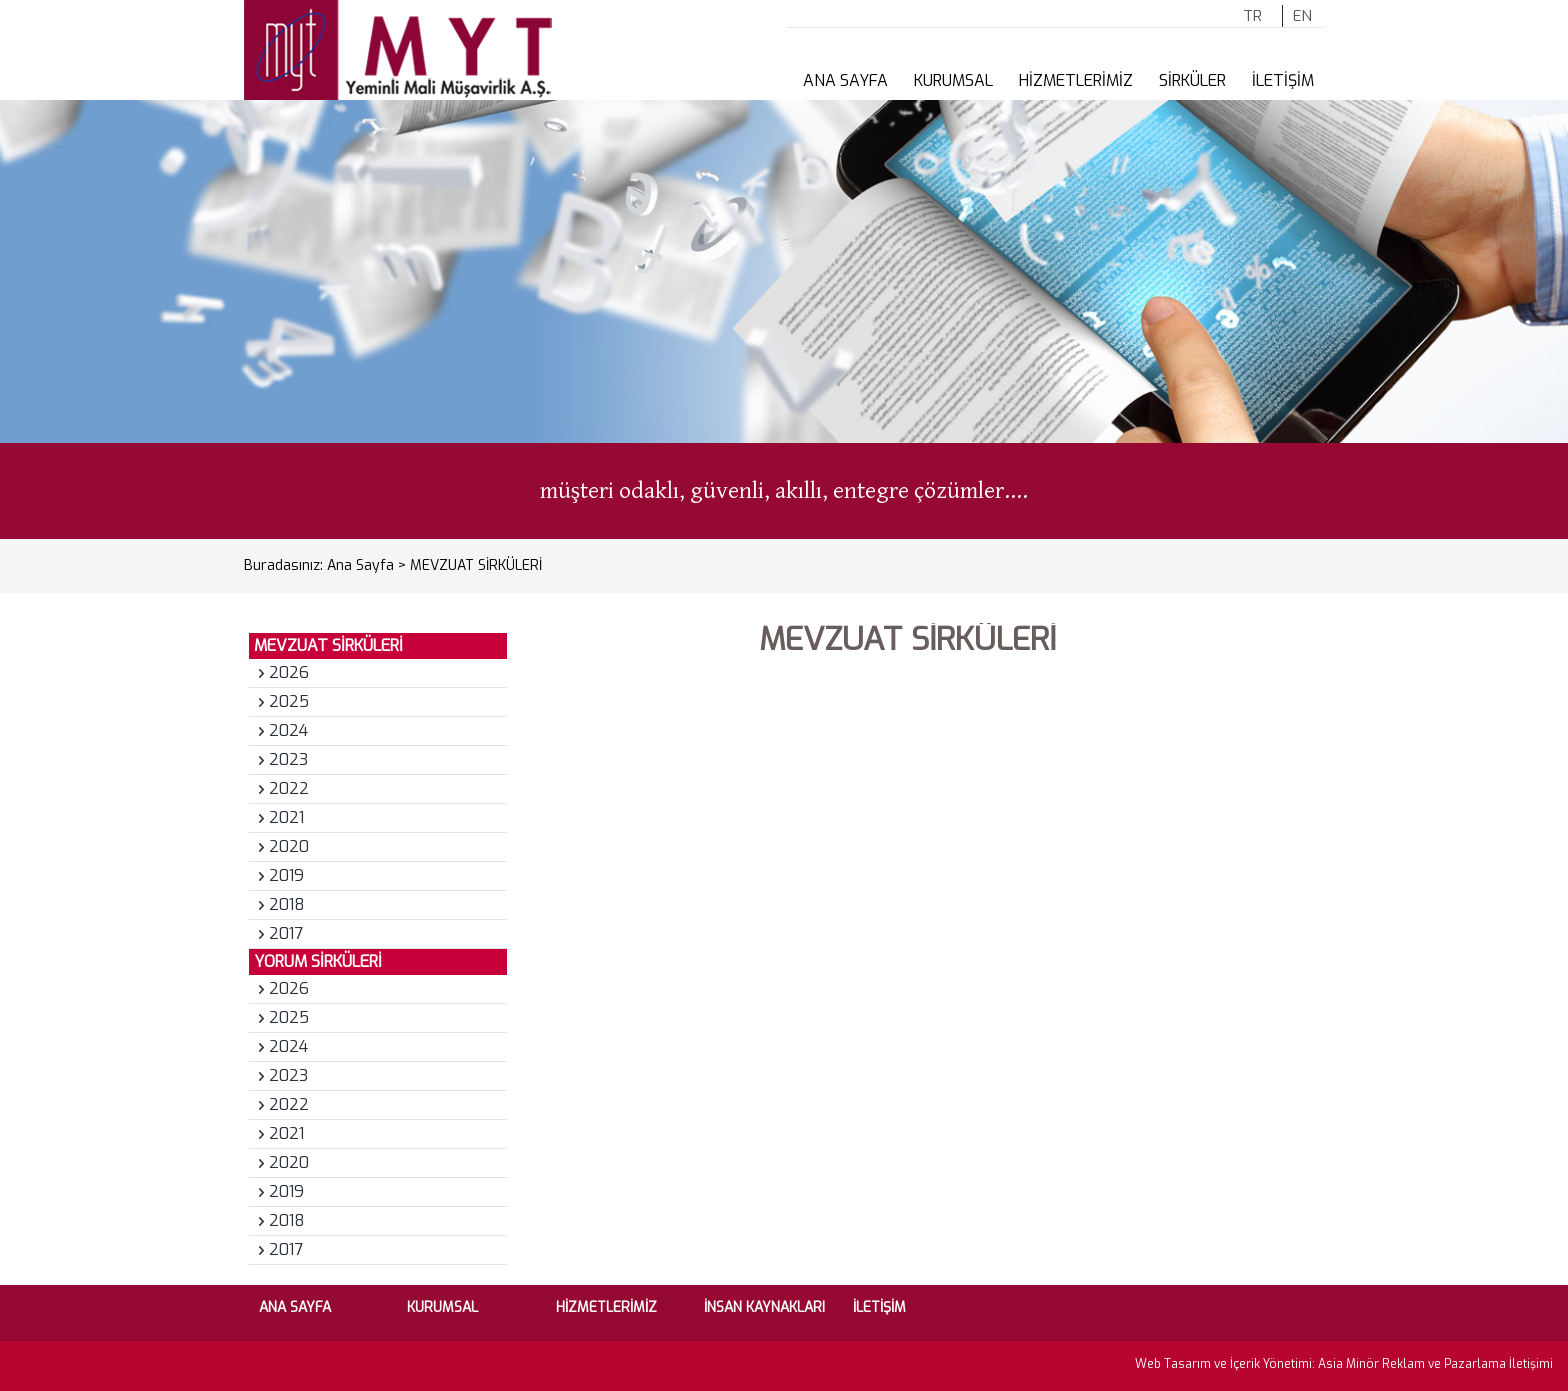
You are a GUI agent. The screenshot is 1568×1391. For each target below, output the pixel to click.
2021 (286, 817)
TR (1252, 16)
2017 (286, 933)
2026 (289, 672)
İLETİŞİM (1283, 80)
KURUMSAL (953, 80)
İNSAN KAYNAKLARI (764, 1308)
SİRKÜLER (1192, 80)
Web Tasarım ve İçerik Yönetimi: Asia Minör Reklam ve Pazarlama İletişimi (1344, 1364)
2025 (289, 701)
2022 (289, 788)
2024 (288, 730)
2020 (289, 846)
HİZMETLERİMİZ (1076, 80)
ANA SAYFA (845, 80)
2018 (287, 904)
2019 (286, 875)
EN (1302, 16)
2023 (288, 759)
